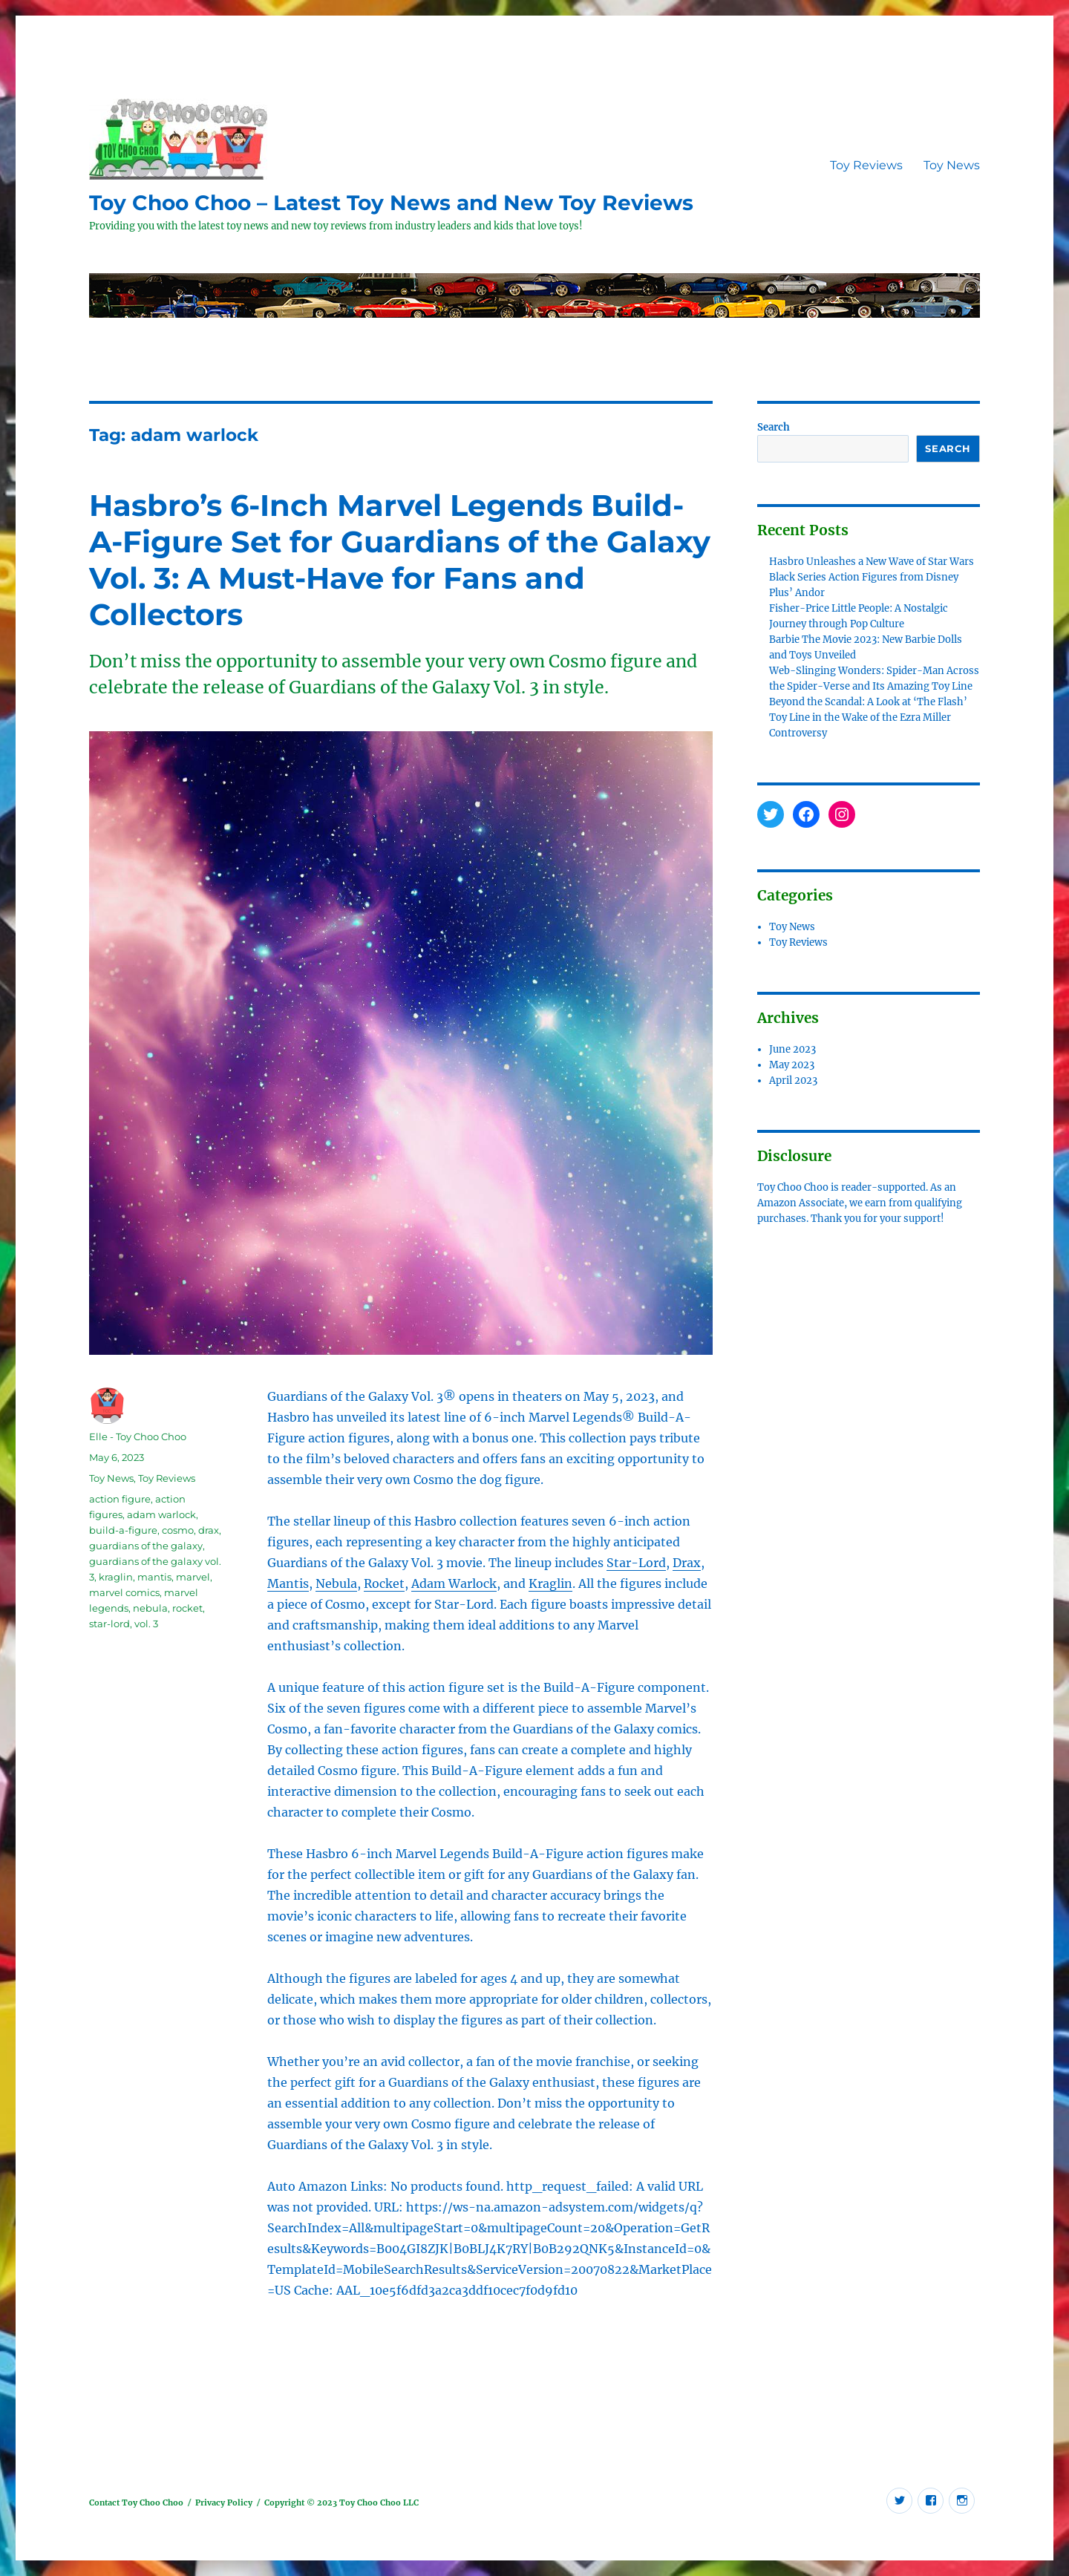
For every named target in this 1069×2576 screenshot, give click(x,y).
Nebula (336, 1583)
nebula (150, 1608)
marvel (193, 1577)
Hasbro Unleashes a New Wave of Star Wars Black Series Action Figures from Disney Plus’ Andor (871, 577)
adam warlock (161, 1514)
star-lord (109, 1623)
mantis (154, 1577)
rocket (187, 1608)
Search (773, 427)
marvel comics (124, 1592)
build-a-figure (123, 1530)
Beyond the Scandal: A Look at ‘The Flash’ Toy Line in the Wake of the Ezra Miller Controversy (868, 717)
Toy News (951, 165)
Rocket (384, 1583)
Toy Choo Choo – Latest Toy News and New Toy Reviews (391, 202)
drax (208, 1530)
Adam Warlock (454, 1583)
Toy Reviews (866, 165)
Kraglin (550, 1583)
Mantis (288, 1583)
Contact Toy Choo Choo (136, 2502)
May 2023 (791, 1065)
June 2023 (792, 1049)
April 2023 (793, 1080)
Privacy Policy (223, 2502)
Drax (687, 1562)
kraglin (116, 1577)
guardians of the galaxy (146, 1546)
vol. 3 (146, 1623)
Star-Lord (636, 1562)
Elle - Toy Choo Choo (137, 1436)
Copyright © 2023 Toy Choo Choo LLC (341, 2502)
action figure (120, 1499)
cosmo (178, 1530)
